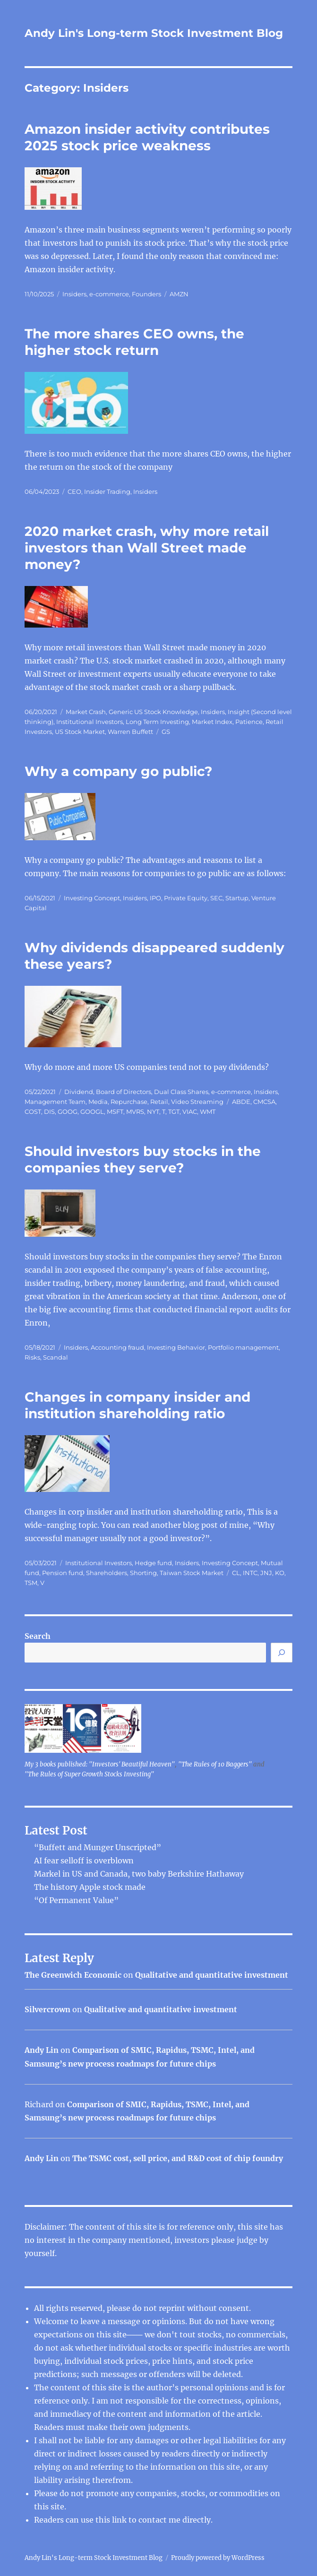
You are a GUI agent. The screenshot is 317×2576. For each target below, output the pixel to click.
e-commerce (109, 294)
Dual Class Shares (181, 1091)
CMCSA (264, 1101)
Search (38, 1636)
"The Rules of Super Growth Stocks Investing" (89, 1774)
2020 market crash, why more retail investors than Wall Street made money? (147, 547)
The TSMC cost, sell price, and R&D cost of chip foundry (177, 2158)
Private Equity (185, 898)
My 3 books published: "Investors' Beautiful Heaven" (100, 1764)
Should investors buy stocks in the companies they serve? (143, 1159)
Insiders (74, 294)
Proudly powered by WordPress (218, 2558)
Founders (146, 294)
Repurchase (129, 1101)
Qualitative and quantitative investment (211, 1975)
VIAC (189, 1111)
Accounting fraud (117, 1347)
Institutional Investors (89, 721)
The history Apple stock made (90, 1887)
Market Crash (86, 711)
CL (236, 1573)
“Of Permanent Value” (76, 1900)
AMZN (179, 294)
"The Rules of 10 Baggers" (215, 1764)
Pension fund (62, 1573)
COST (33, 1111)
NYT (153, 1111)
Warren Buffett (130, 731)
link (120, 2519)
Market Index (212, 721)
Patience (249, 721)
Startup (236, 898)
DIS (49, 1111)
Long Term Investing (157, 721)
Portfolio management (243, 1347)
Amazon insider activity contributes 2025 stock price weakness (147, 137)
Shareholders (106, 1573)
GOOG (67, 1111)
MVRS (135, 1111)
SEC (216, 898)
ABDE (241, 1101)
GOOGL (92, 1111)
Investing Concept (92, 898)
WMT (207, 1111)
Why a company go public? (118, 771)
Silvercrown (47, 2009)
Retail (159, 1101)
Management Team (55, 1101)
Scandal (55, 1357)
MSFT (115, 1111)
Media (98, 1101)
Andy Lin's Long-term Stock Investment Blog (154, 33)
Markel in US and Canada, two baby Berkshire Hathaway (139, 1873)
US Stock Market (80, 731)
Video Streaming (197, 1101)
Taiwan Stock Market (191, 1573)
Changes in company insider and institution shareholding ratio (137, 1405)
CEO (74, 491)
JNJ (266, 1573)
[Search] (281, 1653)
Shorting (143, 1573)
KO (279, 1573)
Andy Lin (42, 2050)
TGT (174, 1111)
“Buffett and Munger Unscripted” (97, 1847)
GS (166, 731)
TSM (31, 1582)
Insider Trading (107, 491)
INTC (250, 1573)
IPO (155, 898)
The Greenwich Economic (73, 1975)
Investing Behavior (176, 1347)
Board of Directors (123, 1091)
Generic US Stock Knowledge (153, 711)
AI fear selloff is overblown (84, 1860)
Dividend (78, 1091)
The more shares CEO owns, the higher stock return (134, 342)
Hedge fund (153, 1563)
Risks (32, 1357)
